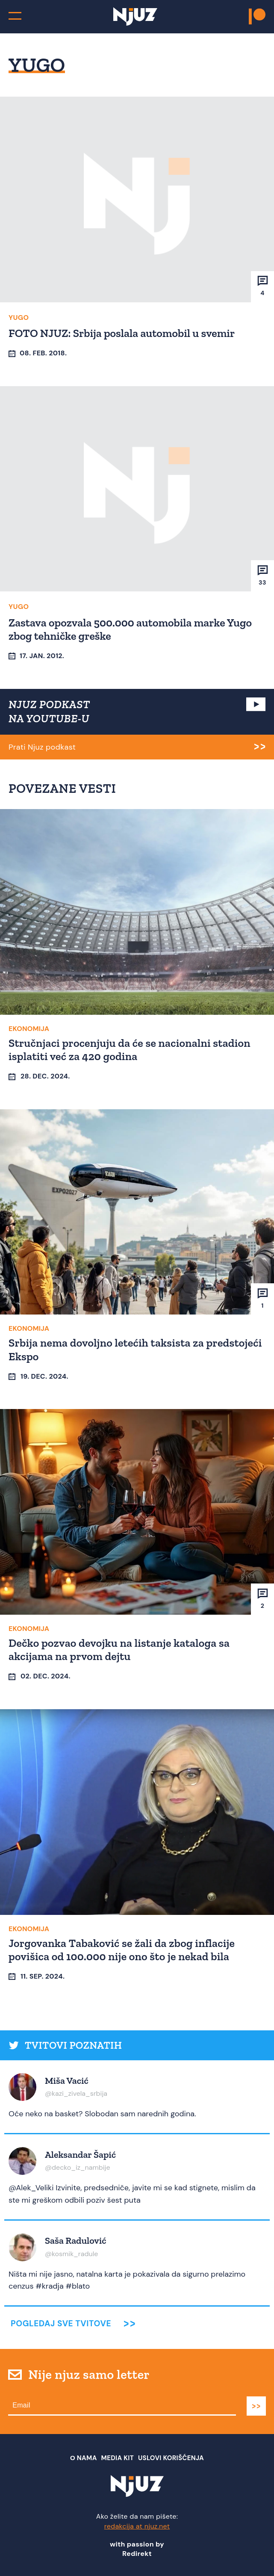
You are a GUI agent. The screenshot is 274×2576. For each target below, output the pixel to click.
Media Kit (117, 2458)
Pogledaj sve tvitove (61, 2323)
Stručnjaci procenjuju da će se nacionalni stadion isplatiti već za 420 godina (129, 1049)
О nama (83, 2458)
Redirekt (137, 2553)
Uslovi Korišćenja (171, 2458)
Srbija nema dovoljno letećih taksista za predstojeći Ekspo (135, 1349)
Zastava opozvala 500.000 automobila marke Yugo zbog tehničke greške (130, 629)
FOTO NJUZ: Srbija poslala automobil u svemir (122, 333)
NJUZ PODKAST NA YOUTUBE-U (49, 711)
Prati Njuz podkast (42, 747)
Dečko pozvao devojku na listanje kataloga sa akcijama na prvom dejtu (119, 1649)
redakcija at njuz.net (137, 2526)
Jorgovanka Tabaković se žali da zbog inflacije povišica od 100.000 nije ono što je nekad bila (122, 1949)
